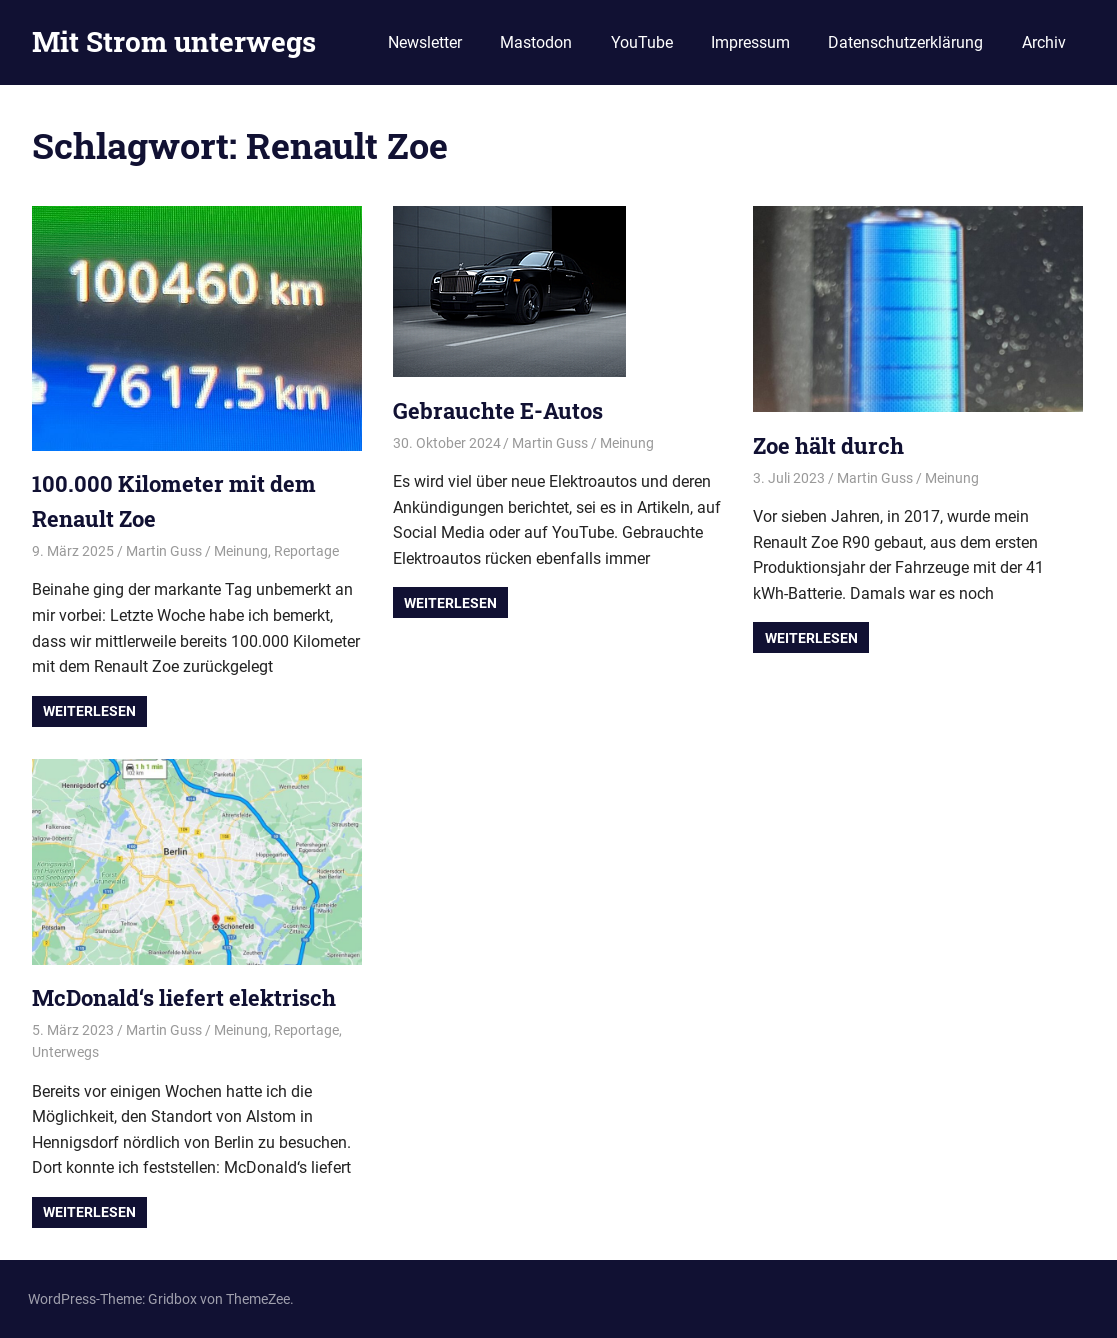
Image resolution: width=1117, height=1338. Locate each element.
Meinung (241, 551)
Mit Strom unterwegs (174, 41)
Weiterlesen (89, 711)
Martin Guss (164, 551)
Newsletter (425, 42)
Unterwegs (65, 1052)
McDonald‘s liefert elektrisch (184, 997)
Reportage (306, 551)
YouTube (642, 42)
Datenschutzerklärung (905, 42)
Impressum (750, 42)
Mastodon (536, 42)
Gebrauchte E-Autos (498, 410)
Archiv (1044, 42)
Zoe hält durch (828, 445)
